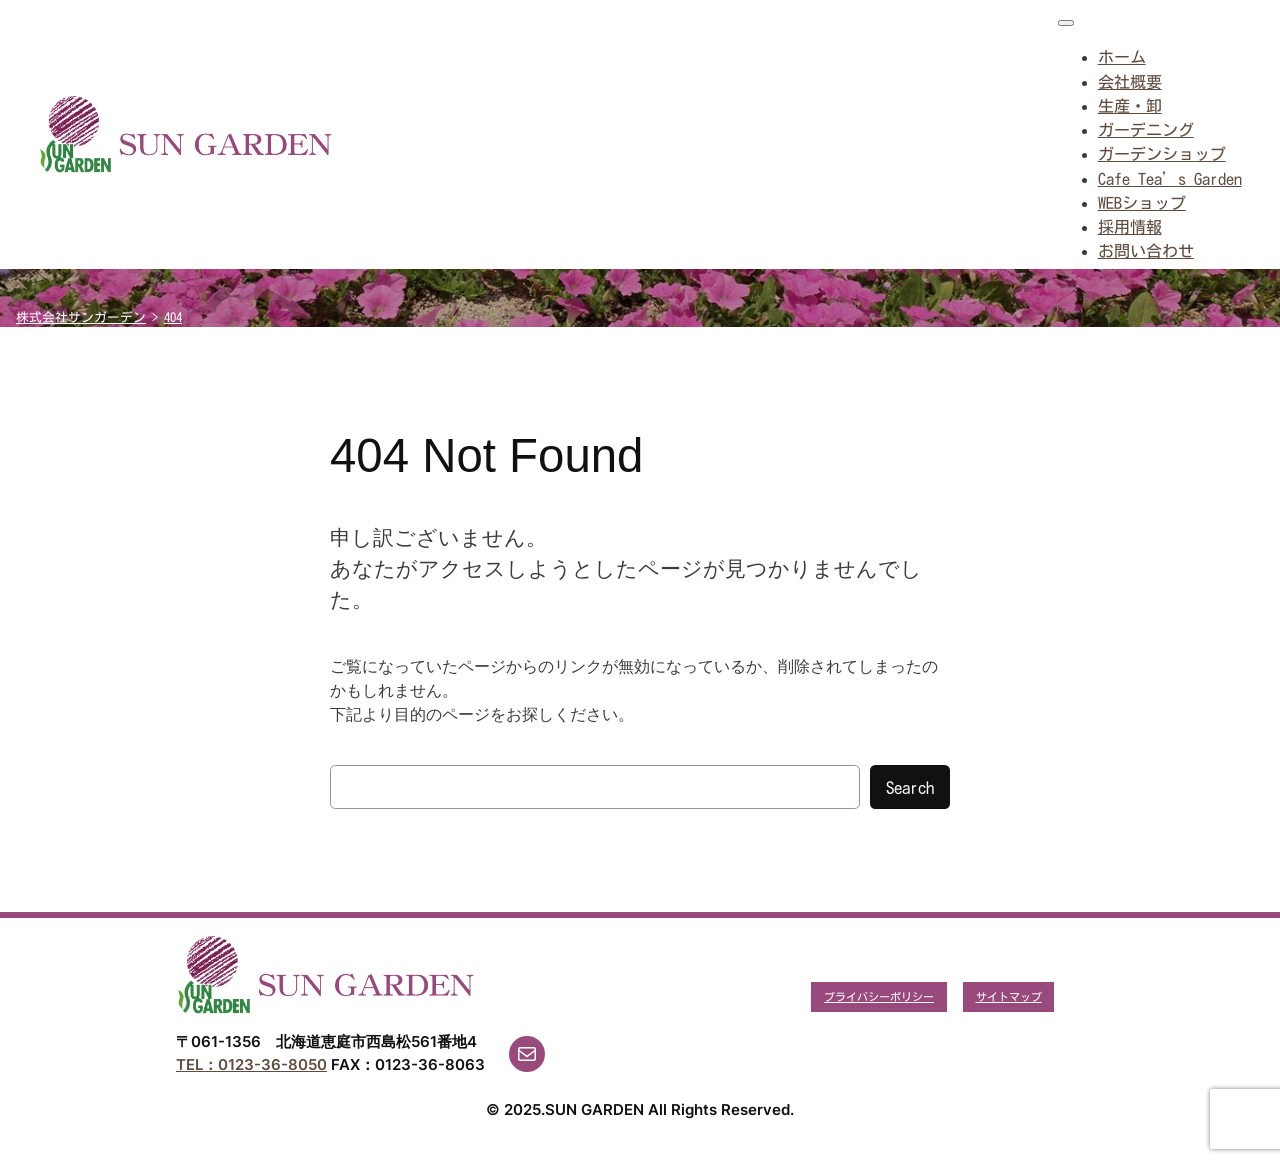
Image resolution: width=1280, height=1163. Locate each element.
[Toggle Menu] (1066, 23)
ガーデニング (1146, 130)
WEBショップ (1142, 203)
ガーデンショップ (1162, 154)
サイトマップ (1009, 996)
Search (910, 787)
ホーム (1122, 57)
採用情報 (1130, 227)
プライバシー (857, 996)
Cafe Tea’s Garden (1170, 179)
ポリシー (912, 996)
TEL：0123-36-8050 (251, 1064)
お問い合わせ (1146, 251)
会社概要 (1130, 82)
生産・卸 (1130, 106)
